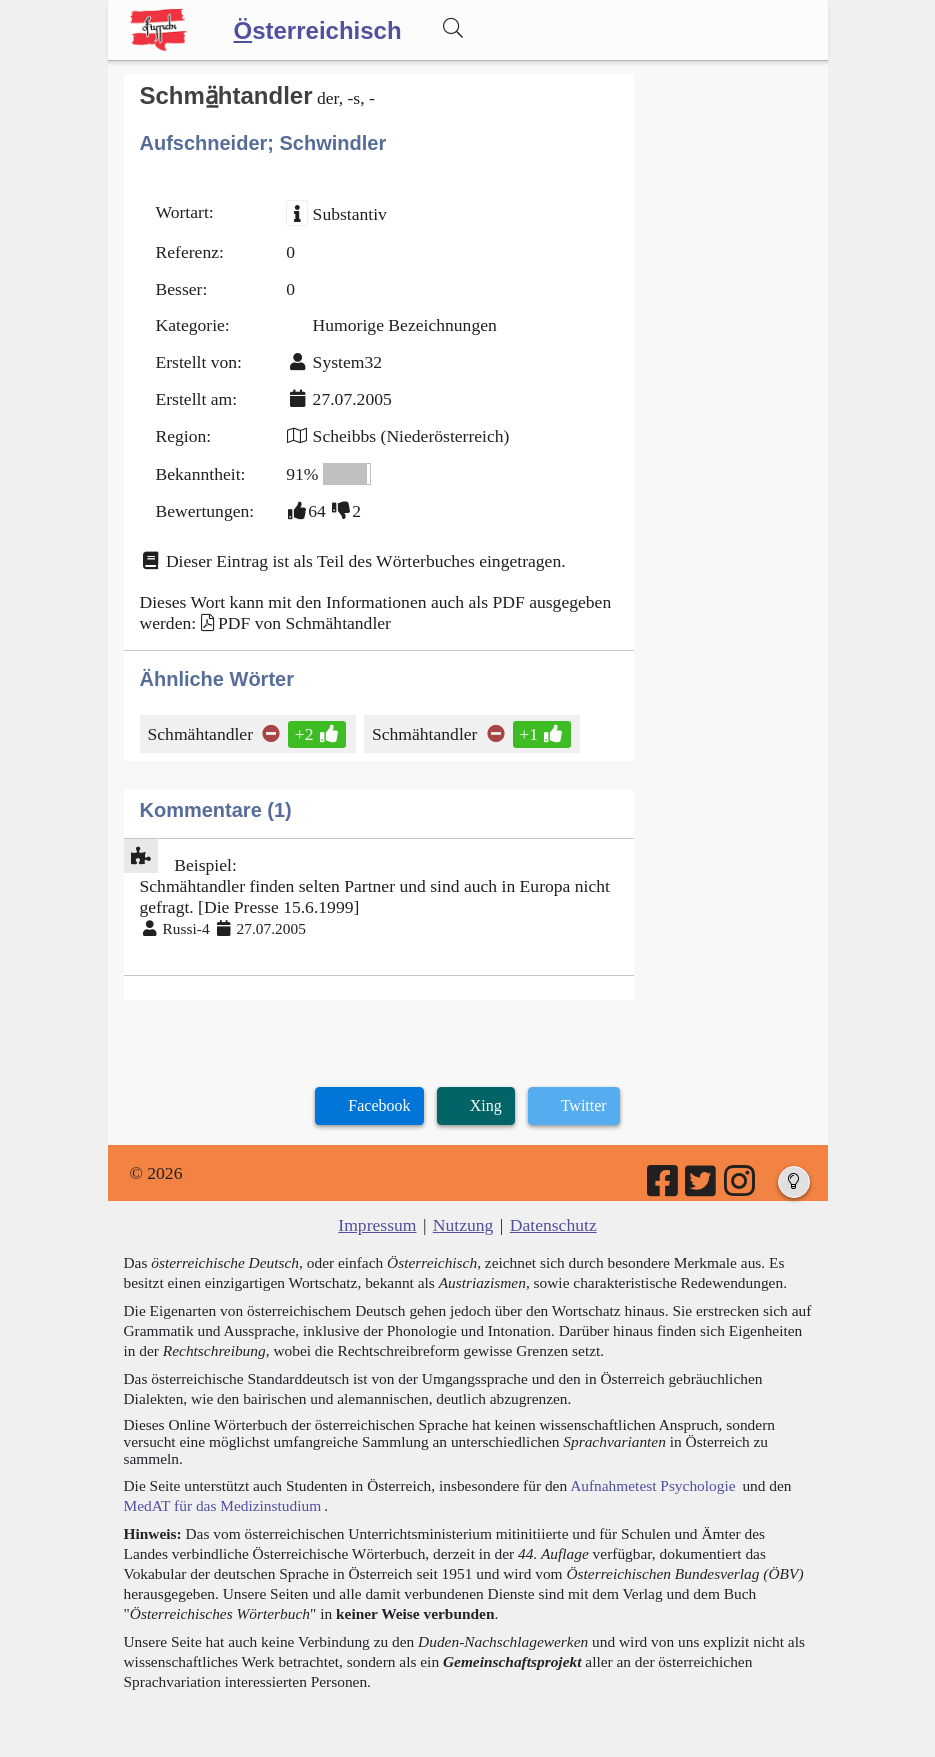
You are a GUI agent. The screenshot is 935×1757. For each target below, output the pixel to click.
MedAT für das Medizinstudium (223, 1505)
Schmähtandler (202, 734)
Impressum (377, 1225)
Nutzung (463, 1225)
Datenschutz (553, 1225)
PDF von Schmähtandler (304, 623)
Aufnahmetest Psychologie (652, 1485)
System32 (347, 362)
